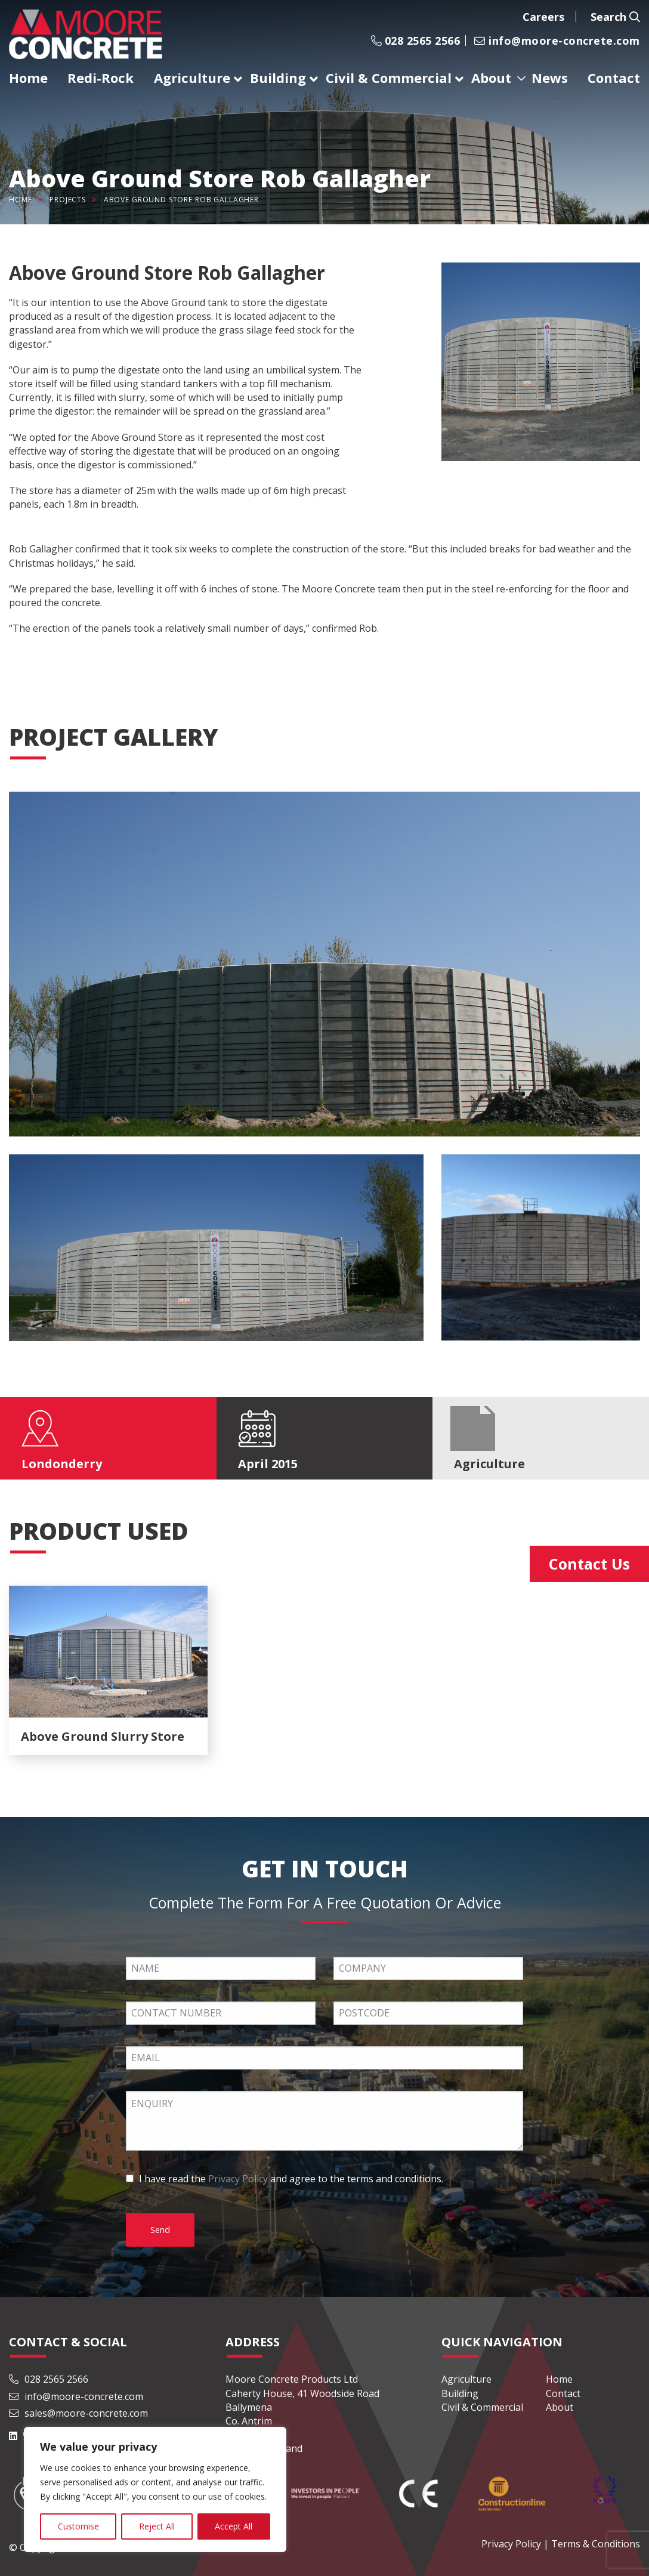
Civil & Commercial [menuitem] (389, 78)
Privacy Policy (238, 2178)
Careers (543, 17)
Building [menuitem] (278, 78)
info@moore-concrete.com (557, 40)
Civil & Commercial (482, 2407)
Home (20, 199)
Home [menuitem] (28, 78)
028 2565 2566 (415, 40)
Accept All (233, 2526)
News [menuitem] (549, 78)
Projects (68, 199)
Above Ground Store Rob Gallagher (181, 199)
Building (459, 2393)
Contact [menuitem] (614, 78)
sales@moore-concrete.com (78, 2413)
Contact (563, 2393)
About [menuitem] (491, 78)
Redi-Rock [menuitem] (100, 78)
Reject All (157, 2526)
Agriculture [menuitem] (192, 78)
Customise (78, 2526)
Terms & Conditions (595, 2543)
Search (615, 17)
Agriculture (466, 2379)
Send (160, 2229)
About (559, 2407)
